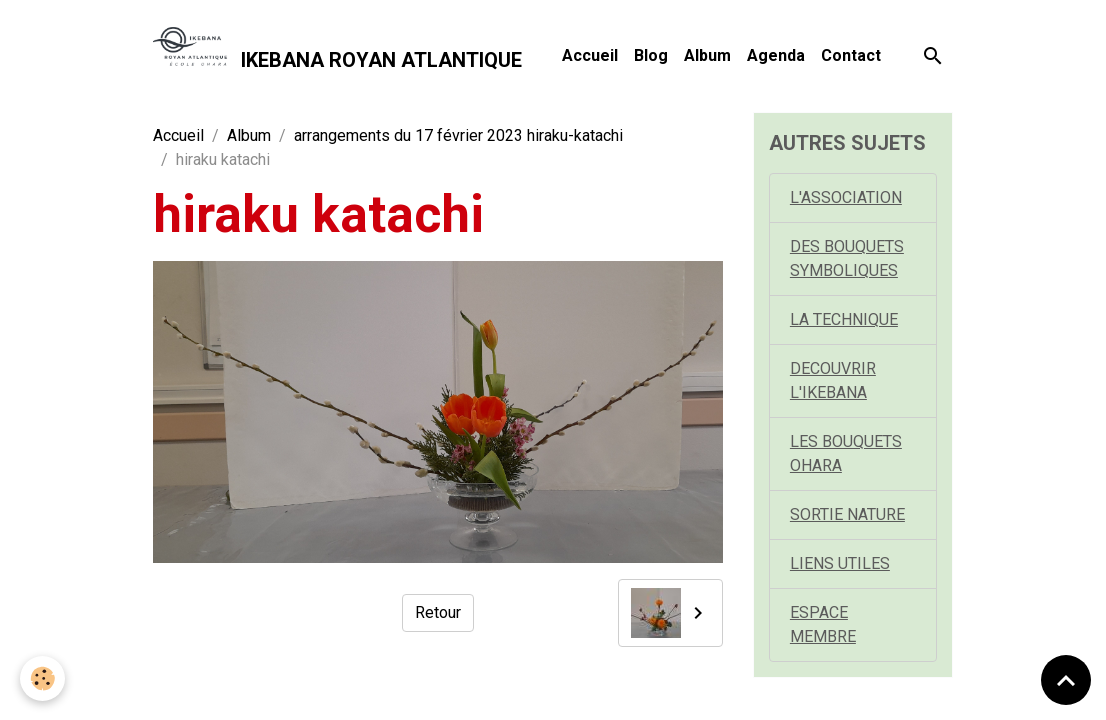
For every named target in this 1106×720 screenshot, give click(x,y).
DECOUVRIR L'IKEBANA (833, 380)
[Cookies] (42, 678)
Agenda (776, 55)
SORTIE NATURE (847, 514)
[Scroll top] (1066, 680)
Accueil (590, 55)
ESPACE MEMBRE (823, 624)
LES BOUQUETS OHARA (846, 453)
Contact (851, 55)
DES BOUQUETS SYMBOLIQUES (847, 258)
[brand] (337, 56)
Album (707, 55)
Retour (438, 612)
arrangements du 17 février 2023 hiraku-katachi (458, 135)
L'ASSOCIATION (846, 197)
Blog (651, 55)
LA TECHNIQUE (844, 319)
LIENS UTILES (840, 563)
